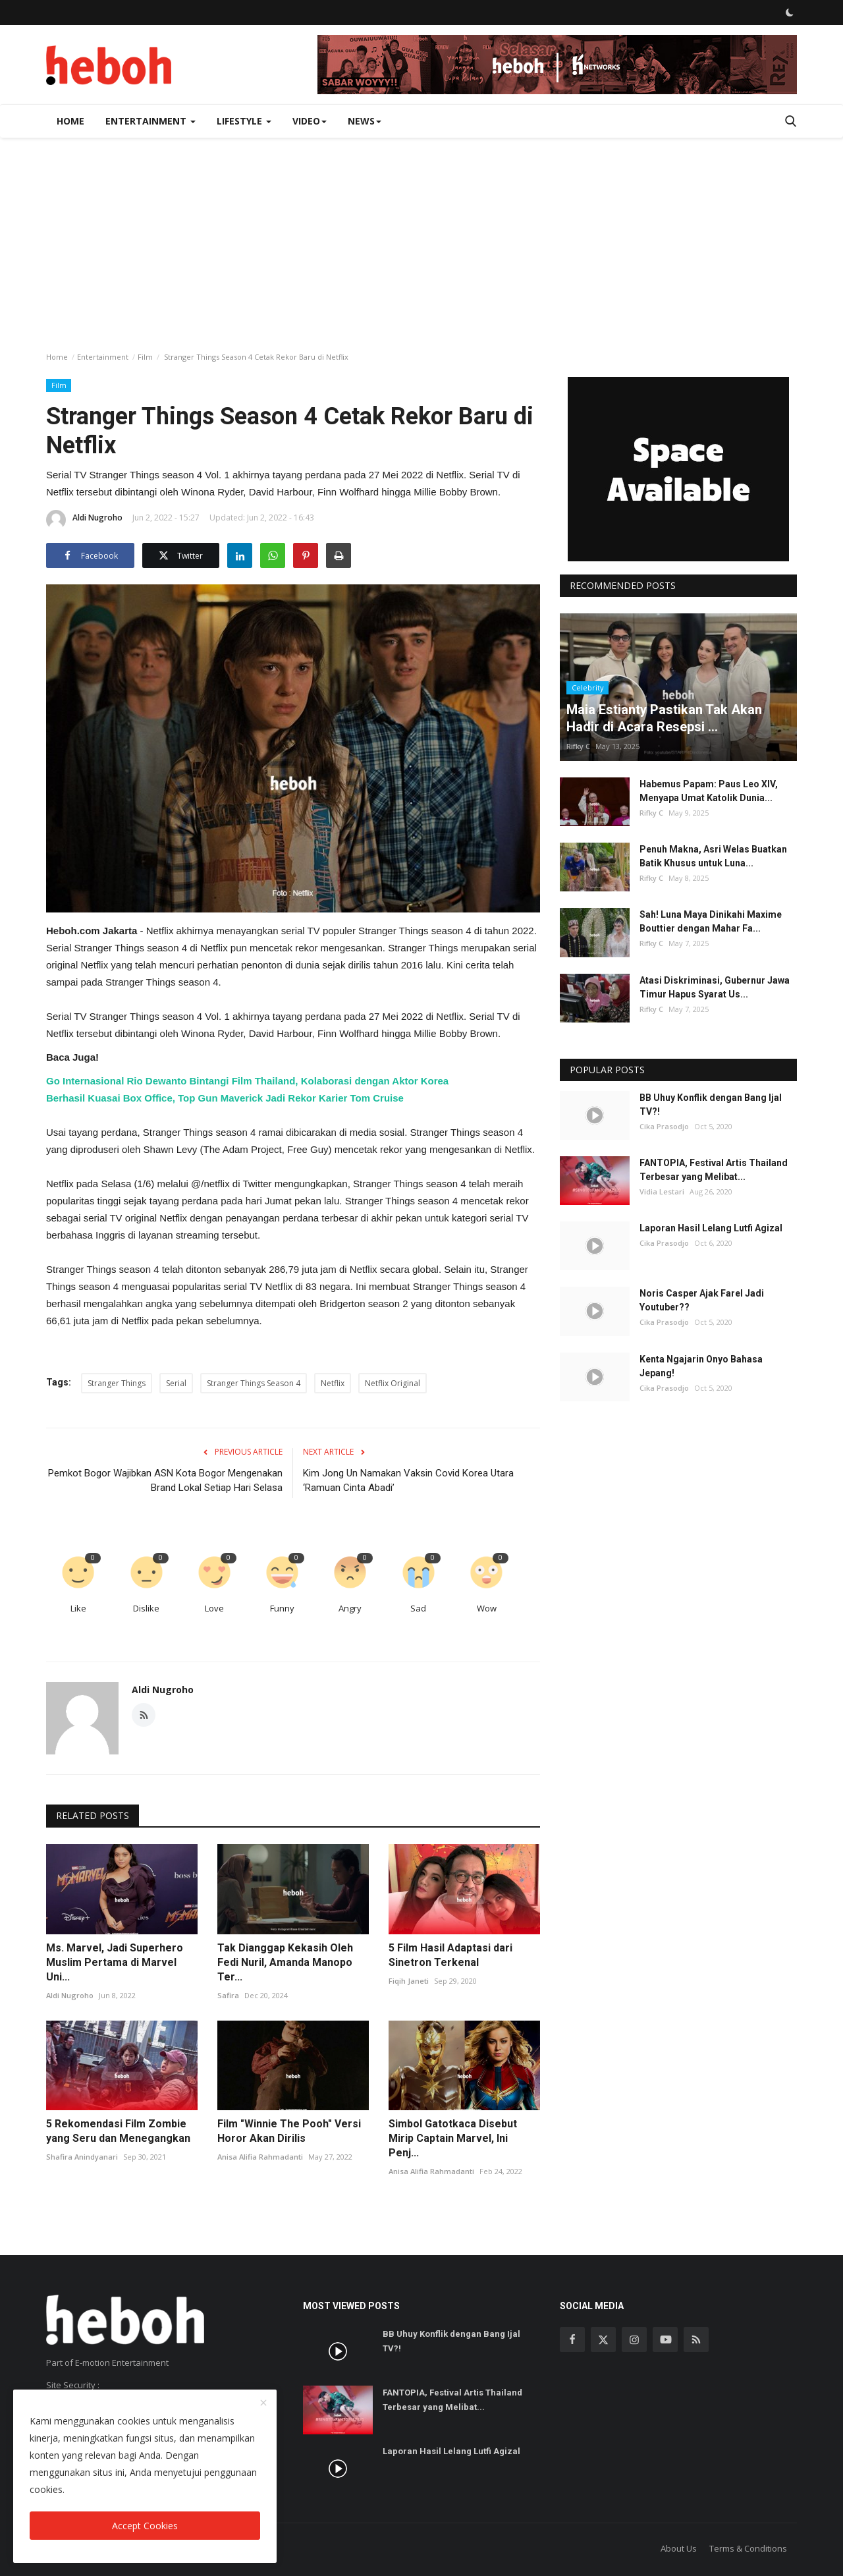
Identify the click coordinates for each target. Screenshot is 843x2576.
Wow (487, 1608)
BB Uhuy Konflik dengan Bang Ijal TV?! (710, 1104)
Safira (228, 1995)
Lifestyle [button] (244, 121)
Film (145, 357)
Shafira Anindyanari (82, 2157)
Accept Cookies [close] (145, 2525)
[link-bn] (557, 64)
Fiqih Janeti (409, 1981)
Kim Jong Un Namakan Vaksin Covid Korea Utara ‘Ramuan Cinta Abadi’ (408, 1480)
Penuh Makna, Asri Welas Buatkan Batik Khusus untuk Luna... (713, 856)
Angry (350, 1608)
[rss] (696, 2339)
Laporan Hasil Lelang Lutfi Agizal (710, 1228)
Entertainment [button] (150, 121)
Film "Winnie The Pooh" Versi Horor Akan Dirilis (289, 2130)
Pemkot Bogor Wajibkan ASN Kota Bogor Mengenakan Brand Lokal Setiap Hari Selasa (165, 1480)
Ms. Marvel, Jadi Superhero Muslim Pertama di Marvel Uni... (114, 1962)
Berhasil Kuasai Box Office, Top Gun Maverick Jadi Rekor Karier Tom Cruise (225, 1098)
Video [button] (309, 121)
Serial (176, 1383)
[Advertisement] (421, 236)
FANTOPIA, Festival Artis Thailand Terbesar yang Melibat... (713, 1170)
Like (78, 1608)
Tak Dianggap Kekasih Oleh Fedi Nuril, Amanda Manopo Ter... (285, 1962)
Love (214, 1608)
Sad (418, 1608)
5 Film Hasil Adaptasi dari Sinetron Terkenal (450, 1955)
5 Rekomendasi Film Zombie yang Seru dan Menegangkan (118, 2130)
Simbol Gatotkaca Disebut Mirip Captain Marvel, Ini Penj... (453, 2138)
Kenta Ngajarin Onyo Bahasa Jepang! (701, 1366)
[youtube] (665, 2339)
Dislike (146, 1608)
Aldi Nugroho (84, 520)
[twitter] (603, 2339)
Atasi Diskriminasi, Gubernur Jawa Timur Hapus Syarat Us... (714, 987)
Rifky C (578, 746)
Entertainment (102, 357)
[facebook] (572, 2339)
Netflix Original (392, 1383)
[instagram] (634, 2339)
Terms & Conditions (748, 2548)
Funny (282, 1608)
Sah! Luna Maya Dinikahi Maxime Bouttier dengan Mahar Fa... (710, 921)
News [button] (364, 121)
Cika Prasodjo (664, 1126)
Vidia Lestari (661, 1191)
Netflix (332, 1383)
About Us (679, 2548)
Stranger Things (117, 1383)
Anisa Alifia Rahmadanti (260, 2157)
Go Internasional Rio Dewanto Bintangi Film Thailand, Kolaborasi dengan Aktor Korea (247, 1080)
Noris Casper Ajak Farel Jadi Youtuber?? (701, 1300)
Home (70, 121)
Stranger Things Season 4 (253, 1383)
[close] (263, 2403)
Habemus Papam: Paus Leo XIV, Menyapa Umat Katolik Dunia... (708, 791)
